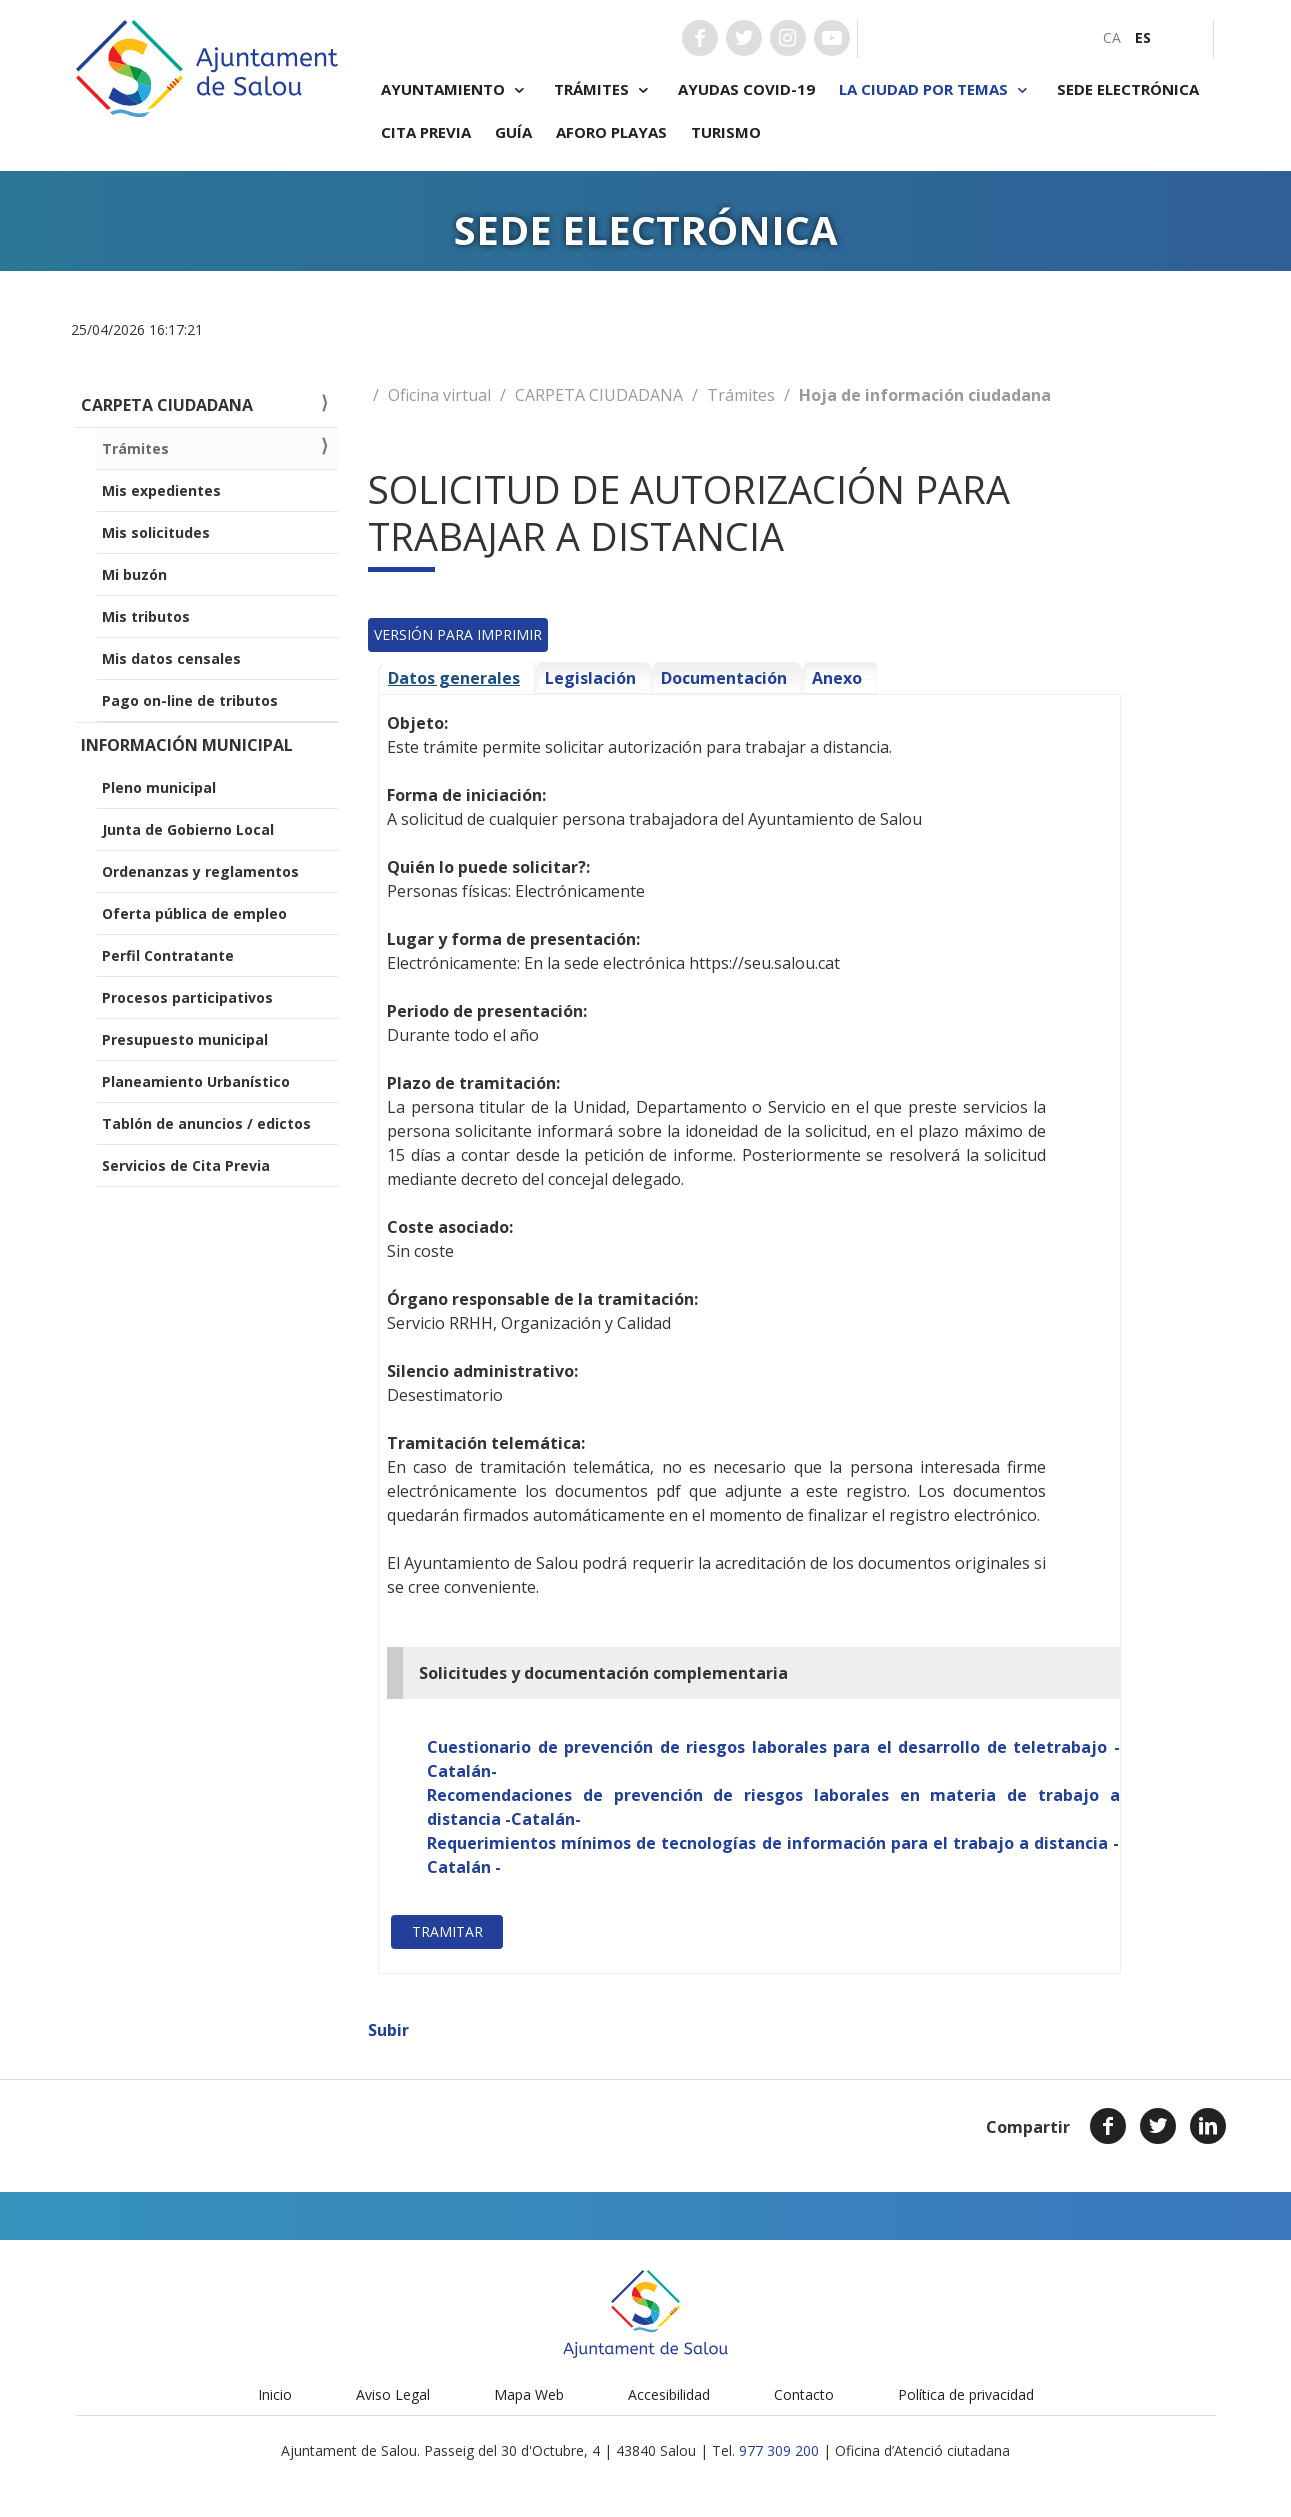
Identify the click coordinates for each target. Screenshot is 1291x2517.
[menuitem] (1112, 37)
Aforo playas (611, 132)
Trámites (604, 89)
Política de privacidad (966, 2394)
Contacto (804, 2394)
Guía (513, 132)
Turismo (726, 132)
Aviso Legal (393, 2394)
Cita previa (426, 132)
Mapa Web (529, 2394)
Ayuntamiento (455, 89)
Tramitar (447, 1931)
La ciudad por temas (936, 89)
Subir (388, 2030)
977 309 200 (779, 2450)
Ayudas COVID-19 (746, 89)
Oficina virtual (439, 395)
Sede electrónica (1128, 89)
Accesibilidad (669, 2394)
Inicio (275, 2394)
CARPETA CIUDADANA (599, 395)
